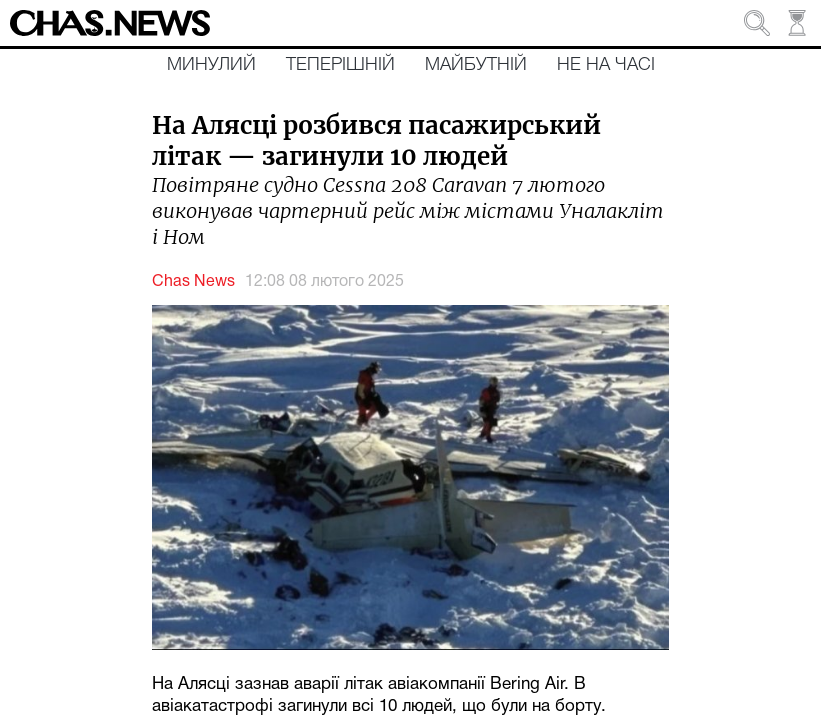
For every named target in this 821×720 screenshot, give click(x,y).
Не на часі (606, 65)
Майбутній (476, 65)
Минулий (211, 65)
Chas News (193, 282)
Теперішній (340, 65)
